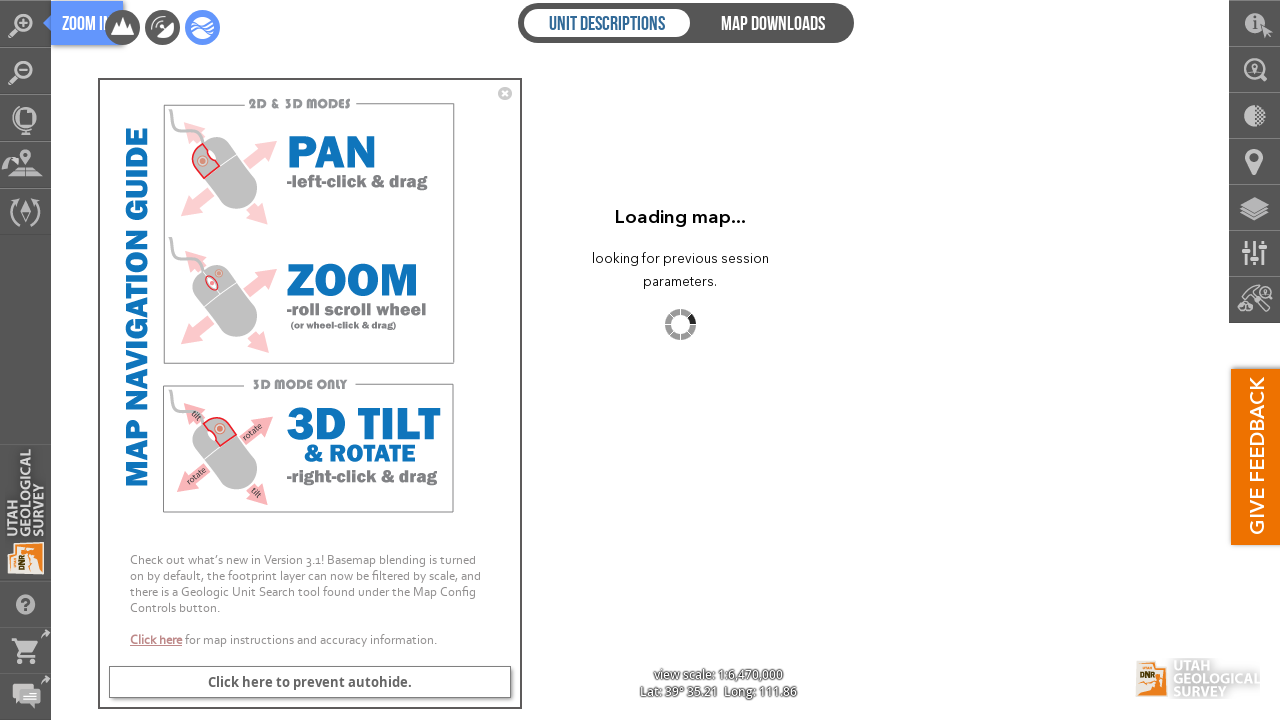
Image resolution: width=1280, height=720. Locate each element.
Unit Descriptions (607, 23)
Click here (156, 639)
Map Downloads (773, 23)
